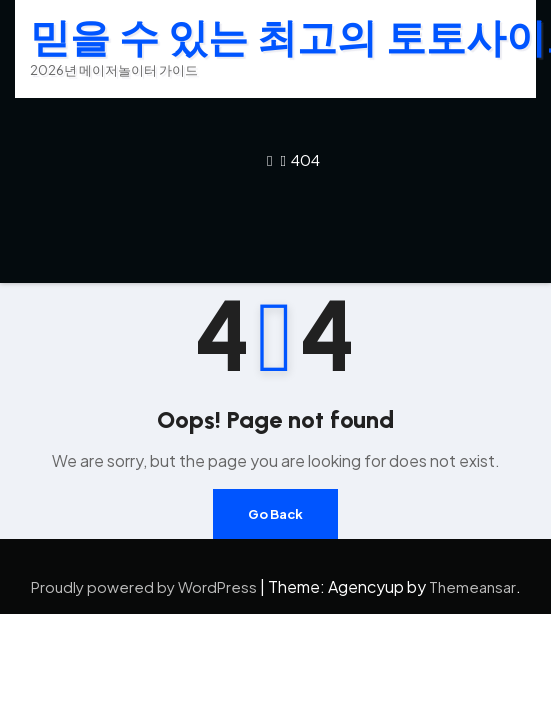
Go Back (275, 514)
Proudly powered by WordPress (145, 586)
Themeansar (472, 586)
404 (305, 159)
